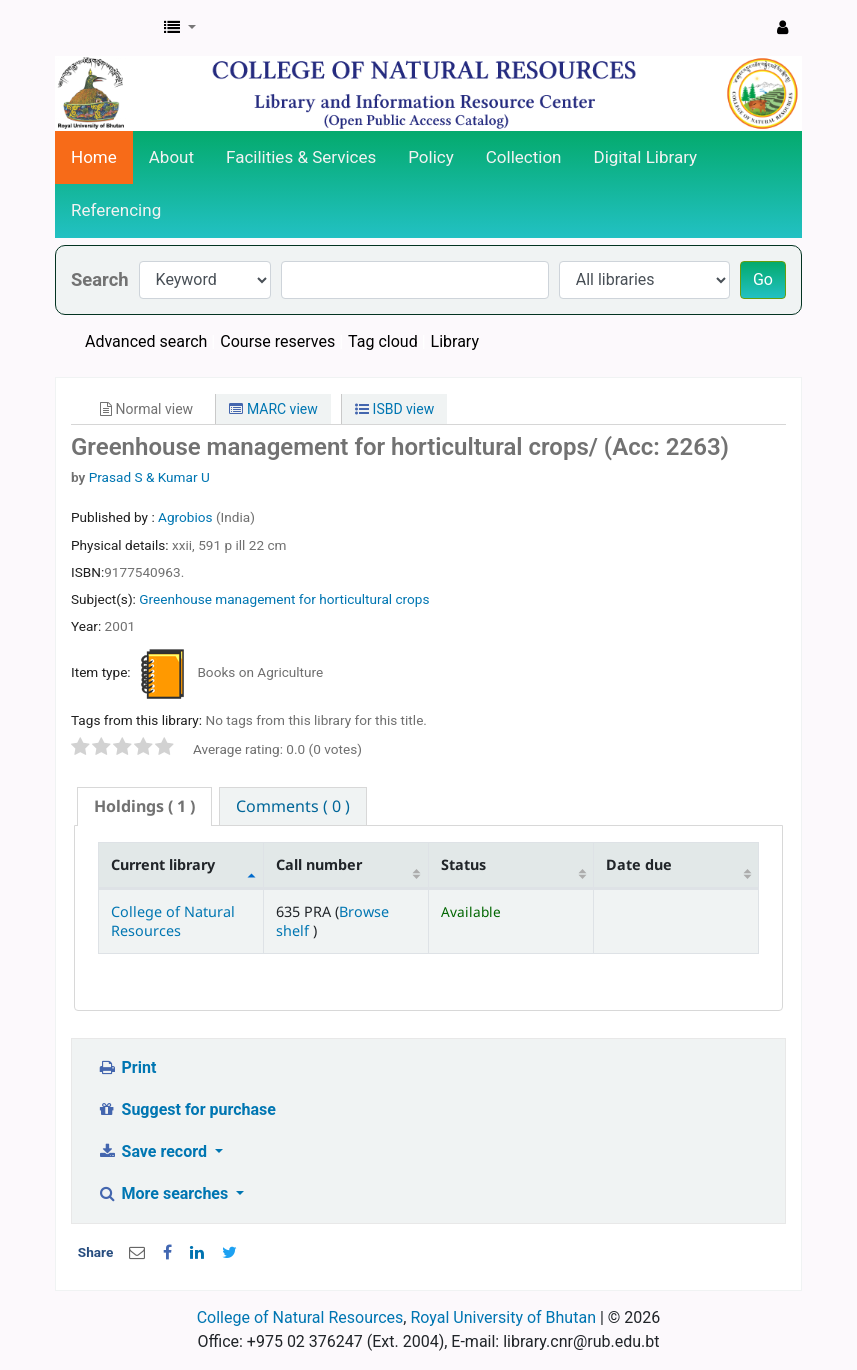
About (171, 157)
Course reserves (277, 341)
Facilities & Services (301, 157)
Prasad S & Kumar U (149, 477)
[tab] (144, 806)
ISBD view (394, 409)
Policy (431, 157)
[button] (180, 28)
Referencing (116, 210)
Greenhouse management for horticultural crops (284, 599)
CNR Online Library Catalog (106, 28)
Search (100, 279)
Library (455, 341)
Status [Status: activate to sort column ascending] (463, 864)
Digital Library (646, 157)
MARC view (273, 409)
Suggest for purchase (186, 1109)
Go (763, 279)
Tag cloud (383, 341)
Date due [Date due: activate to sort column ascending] (639, 864)
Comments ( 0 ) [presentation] (293, 806)
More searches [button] (164, 1193)
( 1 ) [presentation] (144, 806)
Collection (524, 157)
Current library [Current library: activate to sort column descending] (163, 864)
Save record (154, 1151)
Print (126, 1067)
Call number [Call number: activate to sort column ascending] (319, 864)
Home (94, 157)
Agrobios (187, 517)
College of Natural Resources (173, 921)
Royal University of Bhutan (503, 1317)
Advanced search (146, 341)
